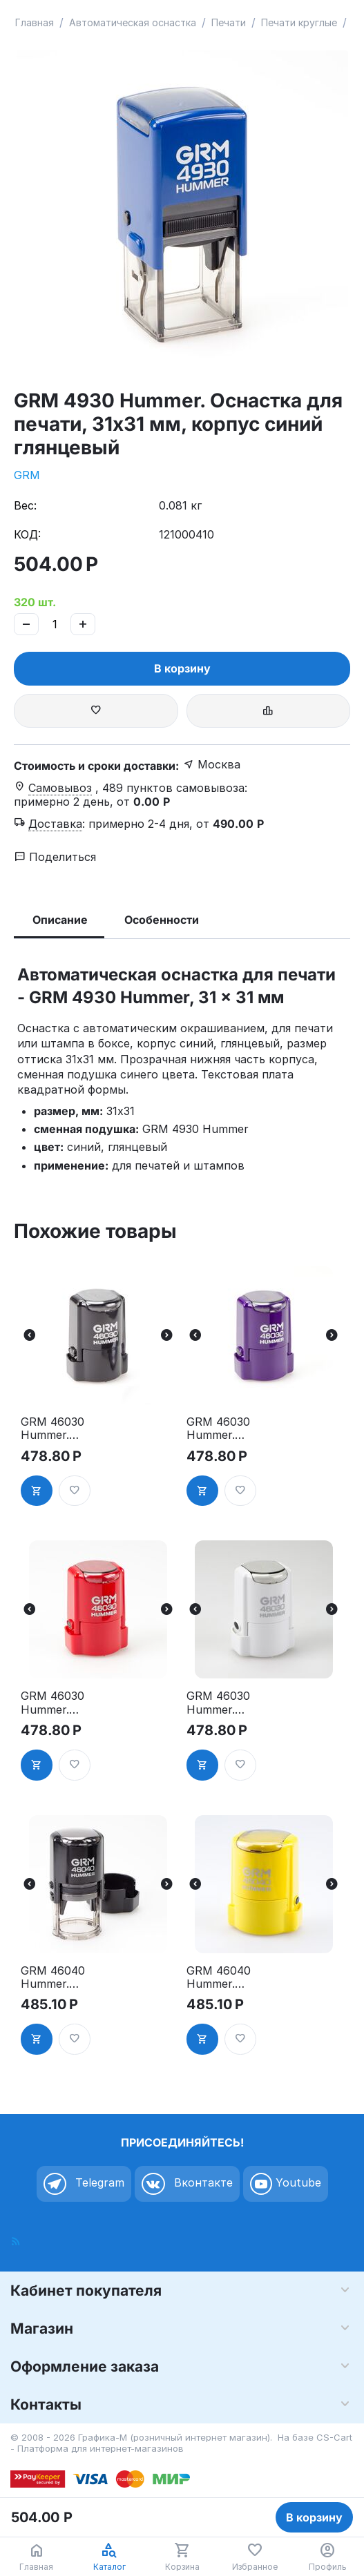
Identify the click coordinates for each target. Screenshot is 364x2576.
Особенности (161, 920)
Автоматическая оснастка (132, 22)
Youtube (285, 2184)
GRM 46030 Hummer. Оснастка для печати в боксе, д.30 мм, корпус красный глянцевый (64, 1702)
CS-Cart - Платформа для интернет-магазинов (181, 2443)
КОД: (27, 534)
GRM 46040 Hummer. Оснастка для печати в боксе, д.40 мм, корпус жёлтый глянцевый (230, 1977)
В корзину (182, 668)
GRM (27, 475)
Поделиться (55, 857)
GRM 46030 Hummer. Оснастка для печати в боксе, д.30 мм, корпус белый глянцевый (230, 1702)
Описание (60, 920)
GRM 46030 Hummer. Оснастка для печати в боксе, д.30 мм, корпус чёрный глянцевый (64, 1428)
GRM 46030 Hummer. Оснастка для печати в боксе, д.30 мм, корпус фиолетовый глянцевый (230, 1428)
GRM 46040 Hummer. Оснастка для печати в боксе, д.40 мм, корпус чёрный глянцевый (64, 1977)
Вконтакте (187, 2184)
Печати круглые (299, 22)
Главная (34, 22)
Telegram (84, 2184)
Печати (228, 22)
